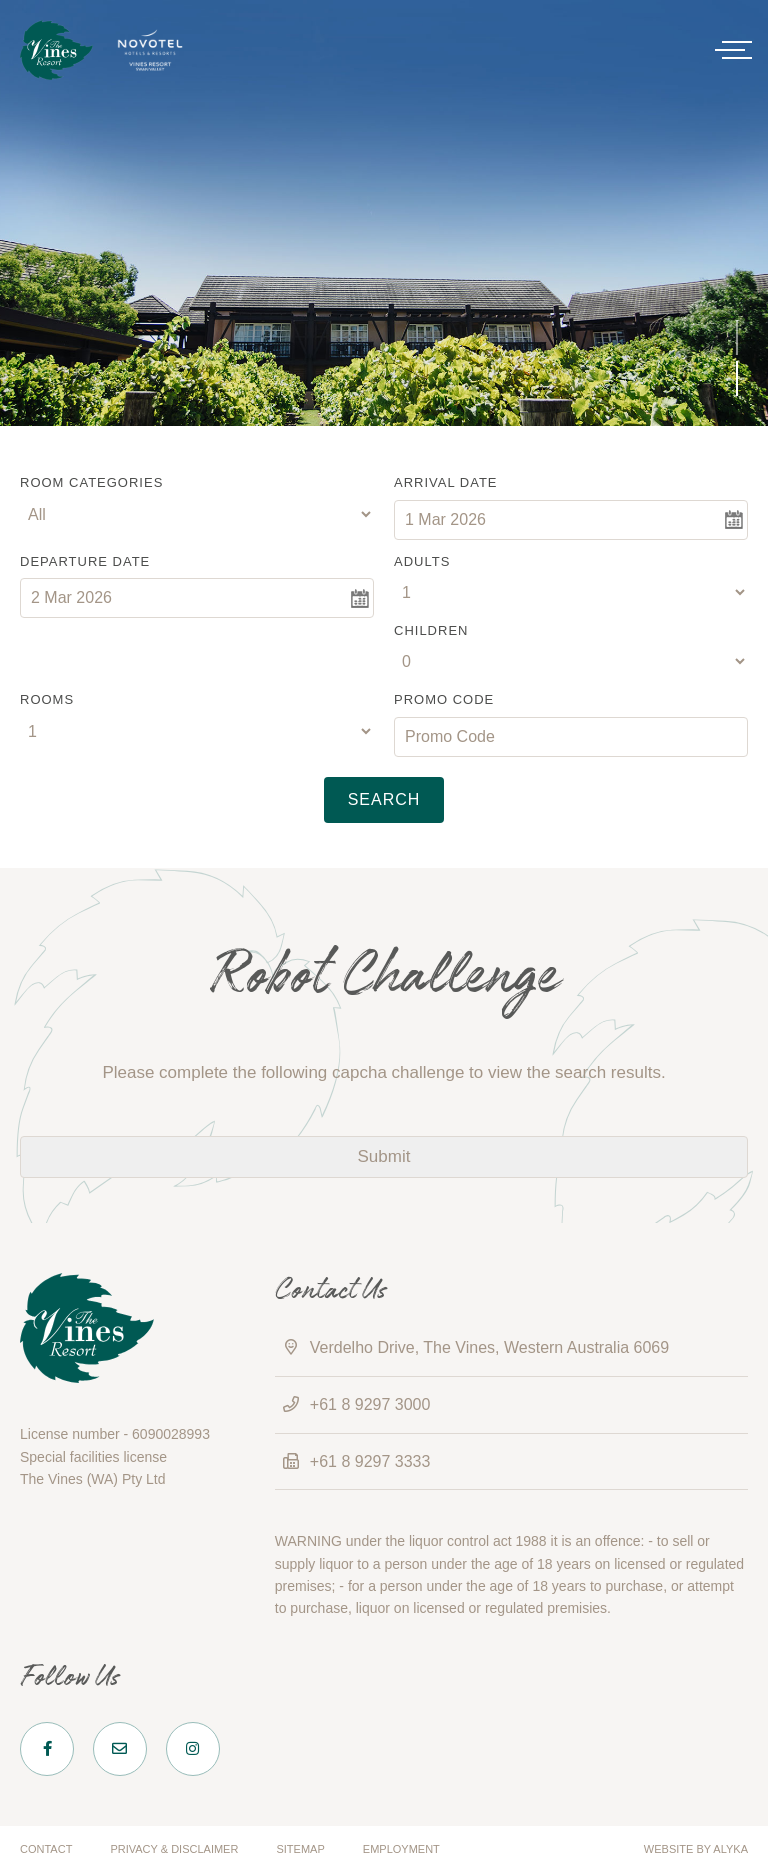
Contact (46, 1849)
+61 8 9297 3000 (370, 1404)
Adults (422, 561)
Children (431, 630)
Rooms (47, 699)
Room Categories (91, 482)
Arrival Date (446, 482)
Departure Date (85, 561)
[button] (737, 337)
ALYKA (730, 1849)
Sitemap (300, 1849)
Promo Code (444, 699)
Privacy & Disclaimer (174, 1849)
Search (384, 799)
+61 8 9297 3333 (370, 1461)
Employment (401, 1849)
